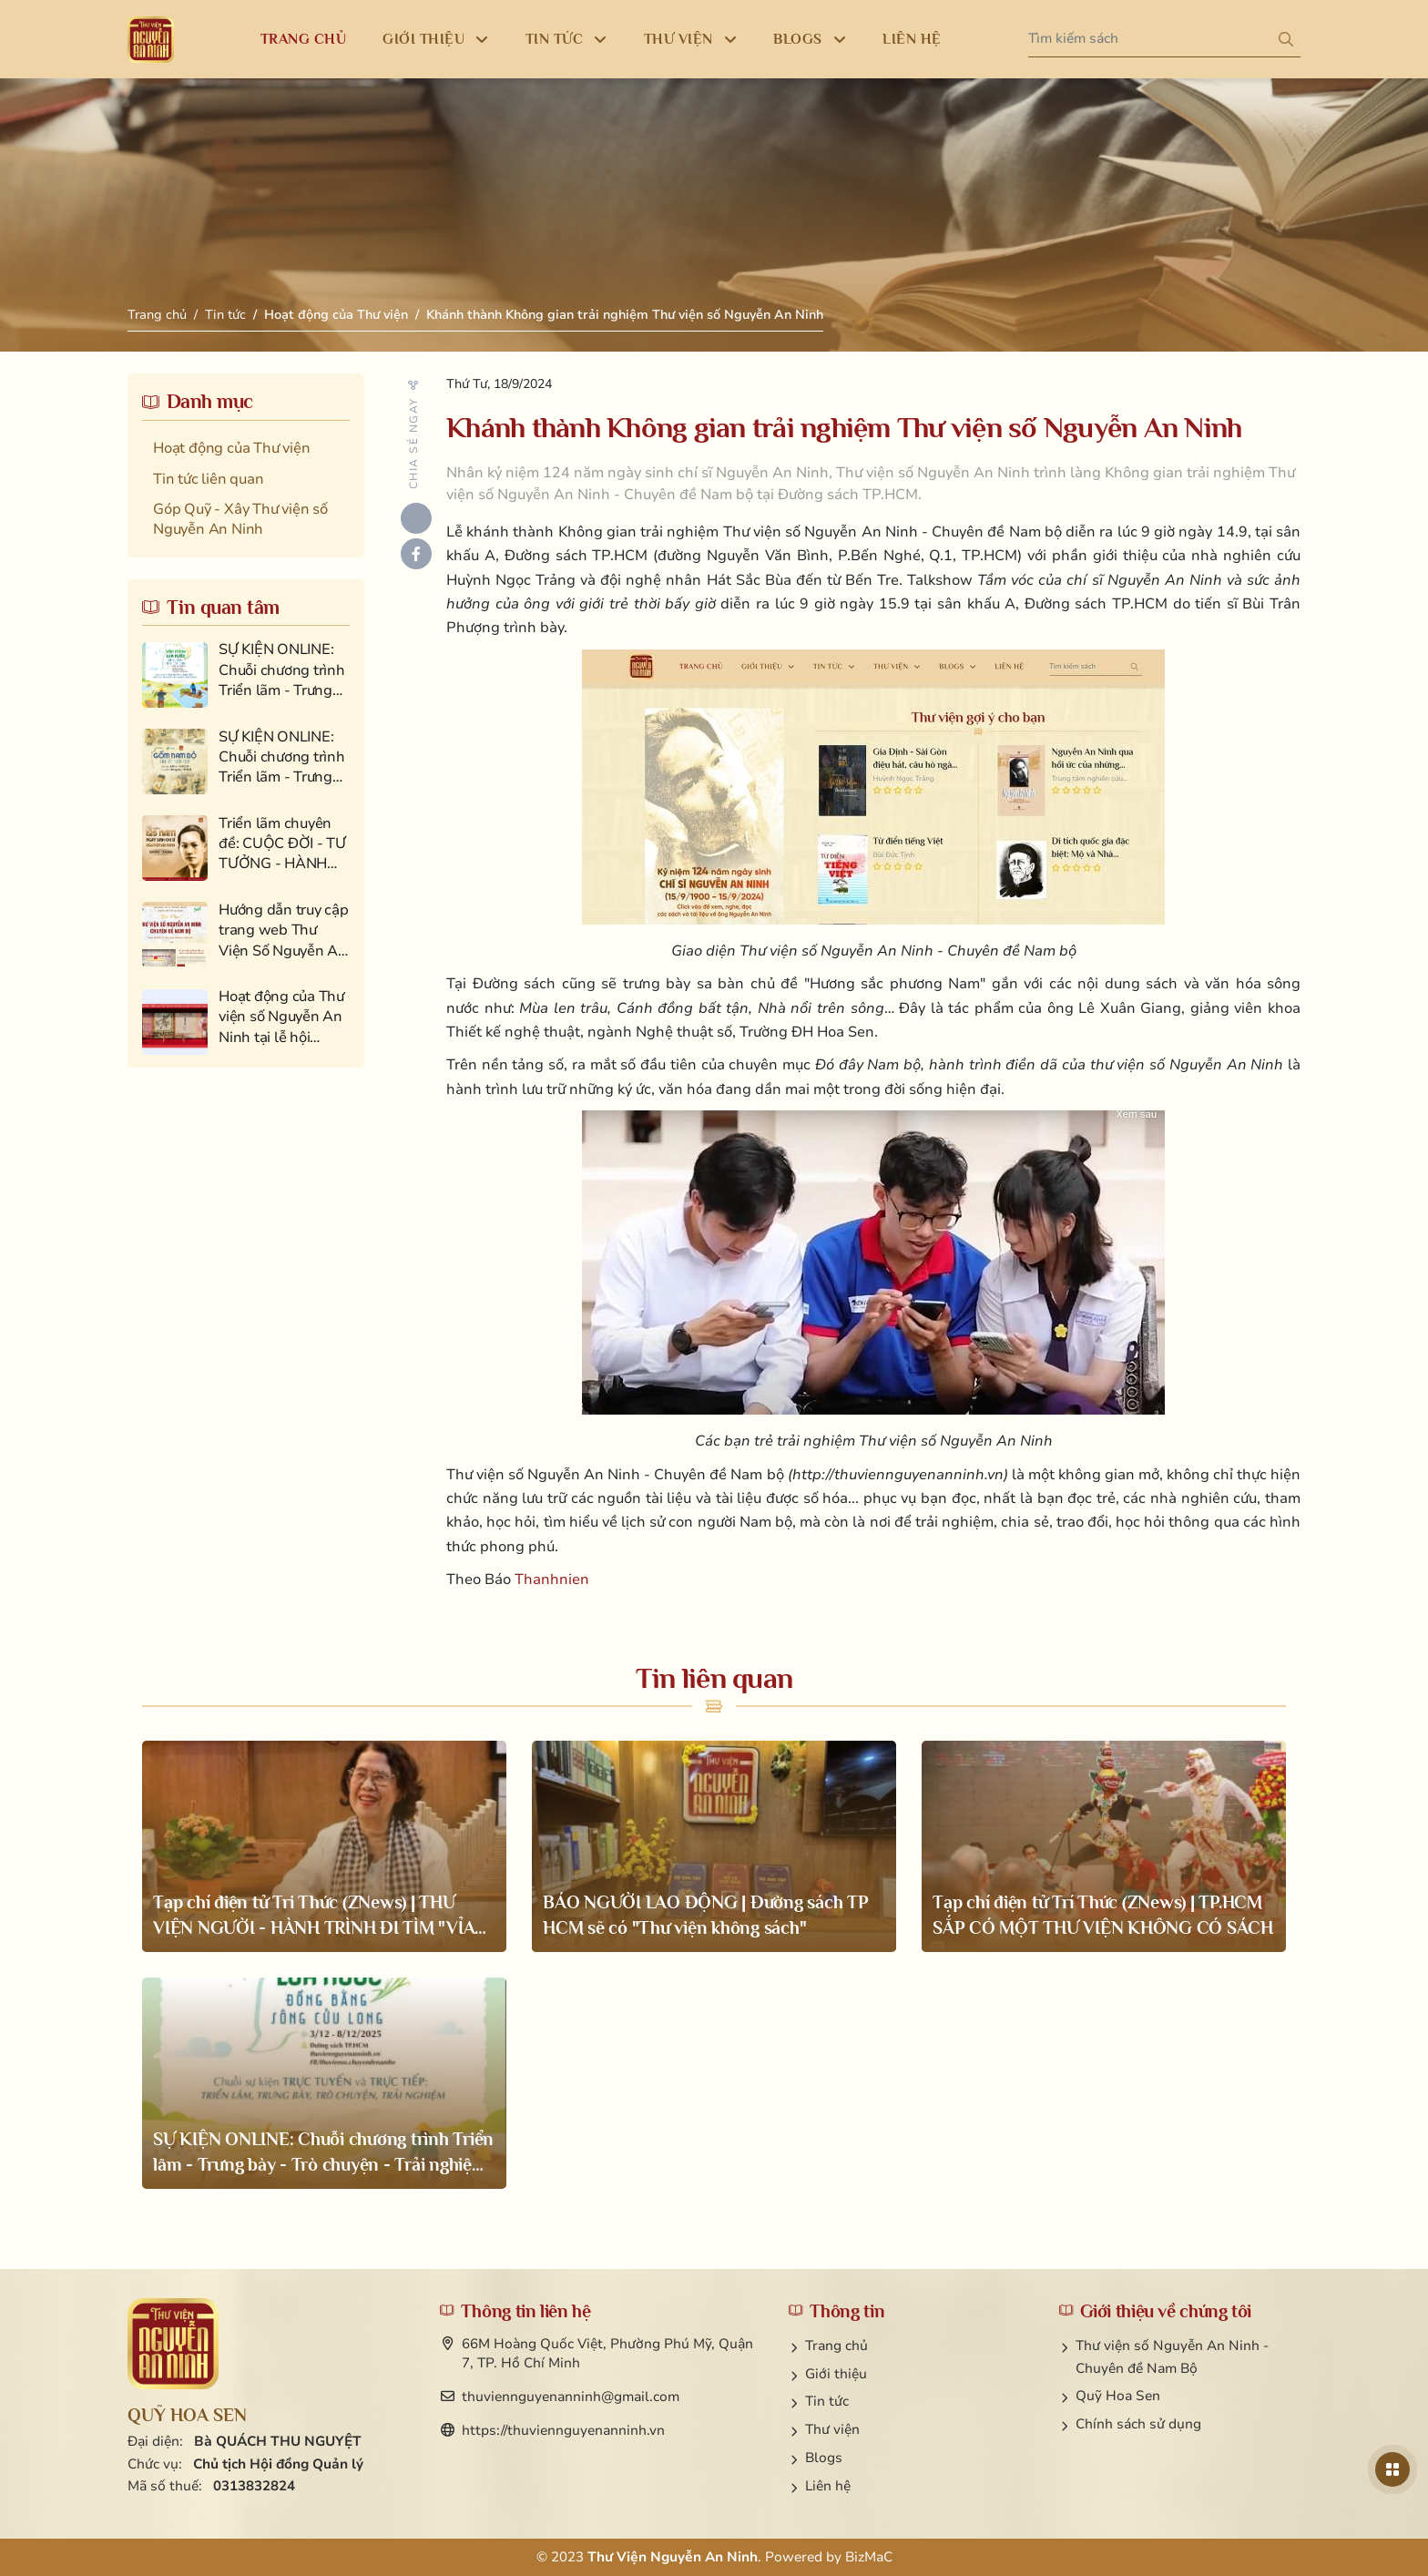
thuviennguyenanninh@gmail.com (570, 2396)
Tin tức (225, 314)
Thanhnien (552, 1579)
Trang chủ (157, 314)
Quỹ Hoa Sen (1118, 2396)
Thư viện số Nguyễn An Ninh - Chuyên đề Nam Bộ (1172, 2356)
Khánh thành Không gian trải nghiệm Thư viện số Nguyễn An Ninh (624, 314)
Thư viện (832, 2429)
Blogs (823, 2457)
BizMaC (868, 2557)
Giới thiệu (836, 2374)
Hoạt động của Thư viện (336, 314)
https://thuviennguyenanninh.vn (563, 2430)
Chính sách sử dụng (1138, 2424)
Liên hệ (828, 2486)
